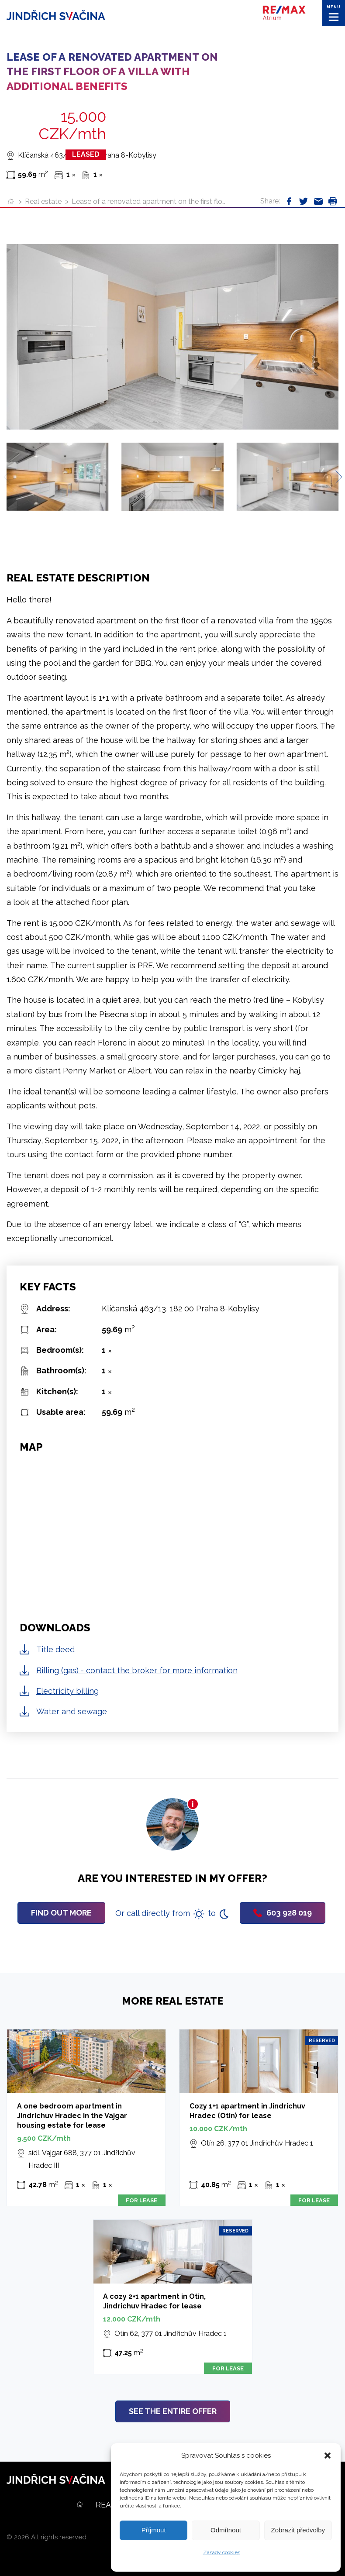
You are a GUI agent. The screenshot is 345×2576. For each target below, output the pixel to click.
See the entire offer (173, 2411)
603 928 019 (282, 1912)
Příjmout (153, 2530)
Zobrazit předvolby (298, 2530)
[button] (327, 2455)
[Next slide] (335, 477)
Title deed (55, 1649)
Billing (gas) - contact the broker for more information (137, 1670)
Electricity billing (67, 1691)
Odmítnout (225, 2530)
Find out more (61, 1912)
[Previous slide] (10, 477)
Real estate (43, 201)
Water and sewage (71, 1711)
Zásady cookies (221, 2552)
